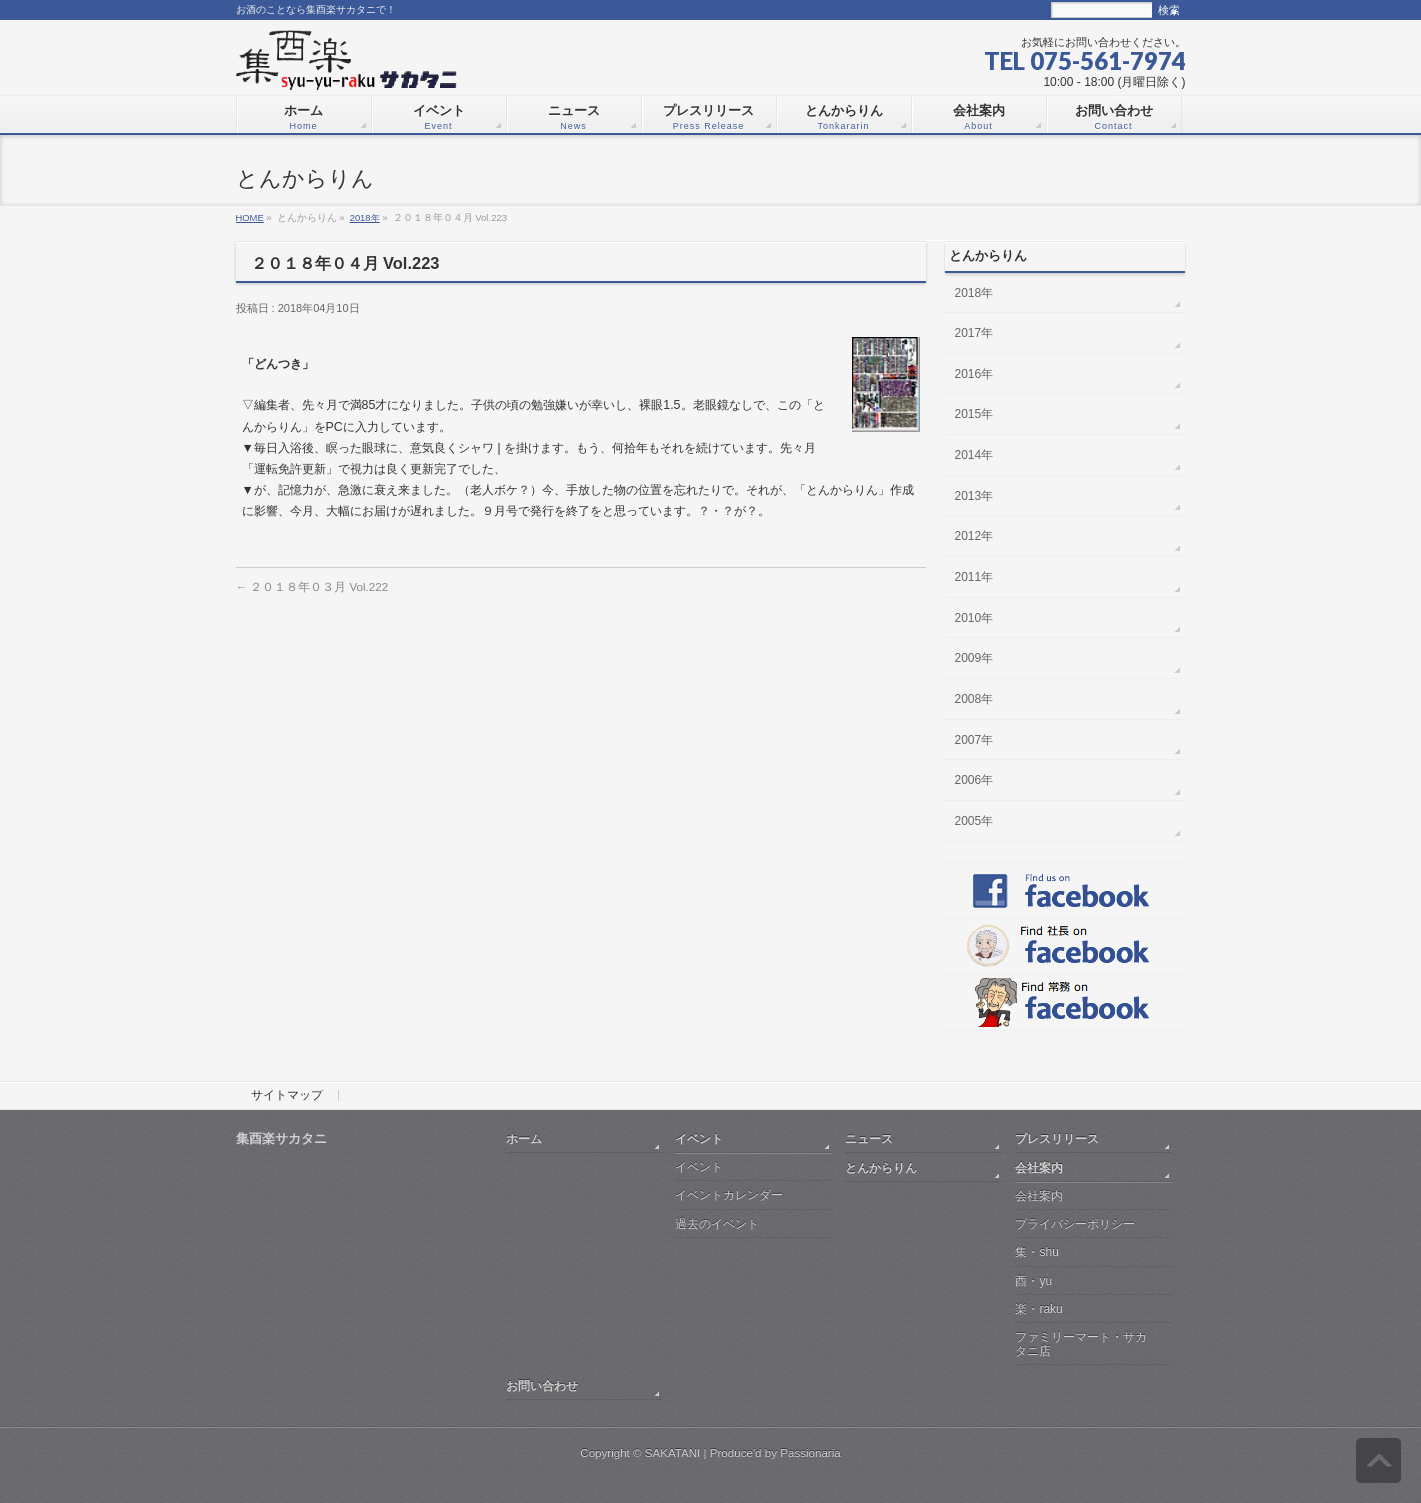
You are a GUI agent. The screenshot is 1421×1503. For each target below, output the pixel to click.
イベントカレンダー (729, 1195)
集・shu (1036, 1252)
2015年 (974, 414)
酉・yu (1033, 1281)
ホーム (524, 1138)
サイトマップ (287, 1096)
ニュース (869, 1138)
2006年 (974, 780)
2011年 (974, 577)
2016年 (974, 374)
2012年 (974, 536)
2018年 (365, 217)
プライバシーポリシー (1075, 1224)
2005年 (974, 821)
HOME (250, 217)
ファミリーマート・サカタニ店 (1081, 1343)
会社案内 (1039, 1167)
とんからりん (881, 1167)
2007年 (974, 740)
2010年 (974, 618)
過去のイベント (717, 1224)
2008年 (974, 699)
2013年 (974, 496)
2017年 (974, 333)
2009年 (974, 658)
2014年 (974, 455)
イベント (699, 1138)
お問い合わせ (542, 1385)
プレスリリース (1057, 1138)
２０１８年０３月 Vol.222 (312, 586)
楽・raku (1038, 1309)
